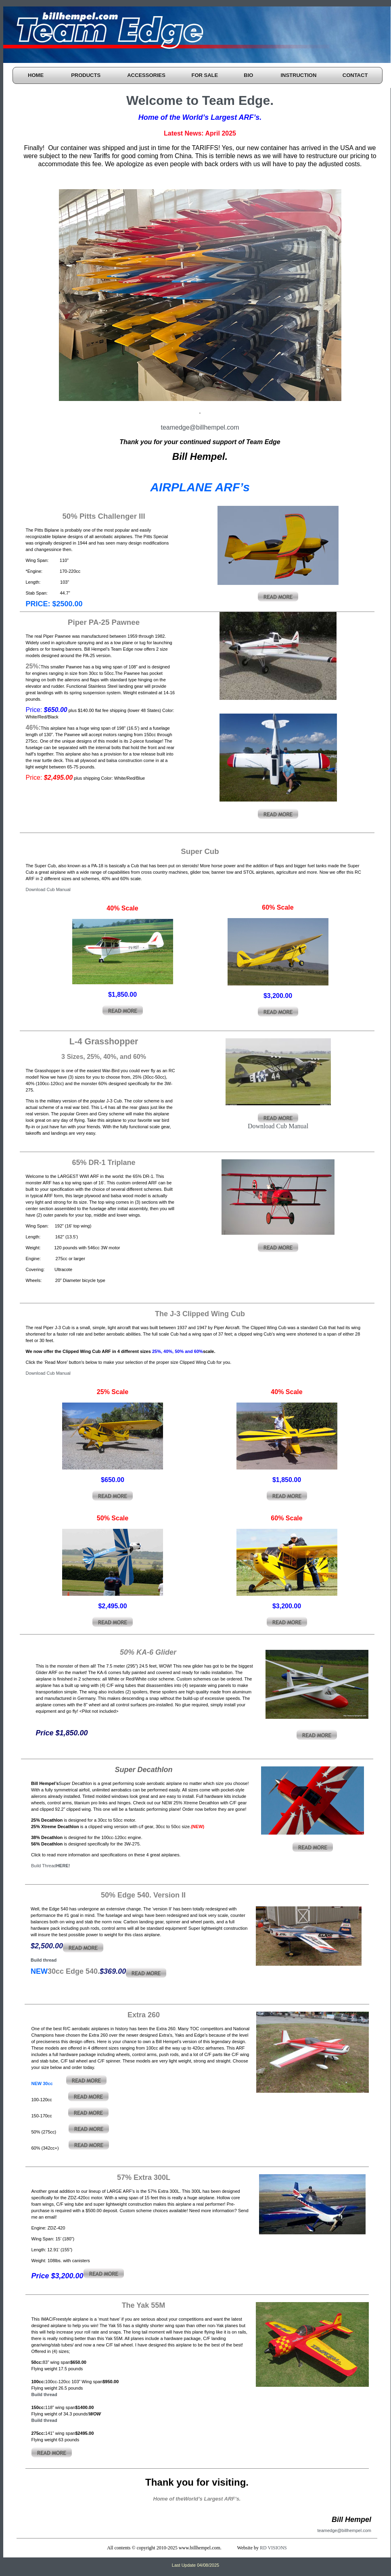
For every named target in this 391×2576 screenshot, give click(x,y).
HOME (36, 75)
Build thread (43, 1960)
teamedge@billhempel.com (200, 427)
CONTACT (355, 75)
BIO (248, 75)
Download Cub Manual (48, 889)
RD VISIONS (273, 2548)
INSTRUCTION (298, 75)
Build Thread (50, 1865)
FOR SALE (204, 75)
